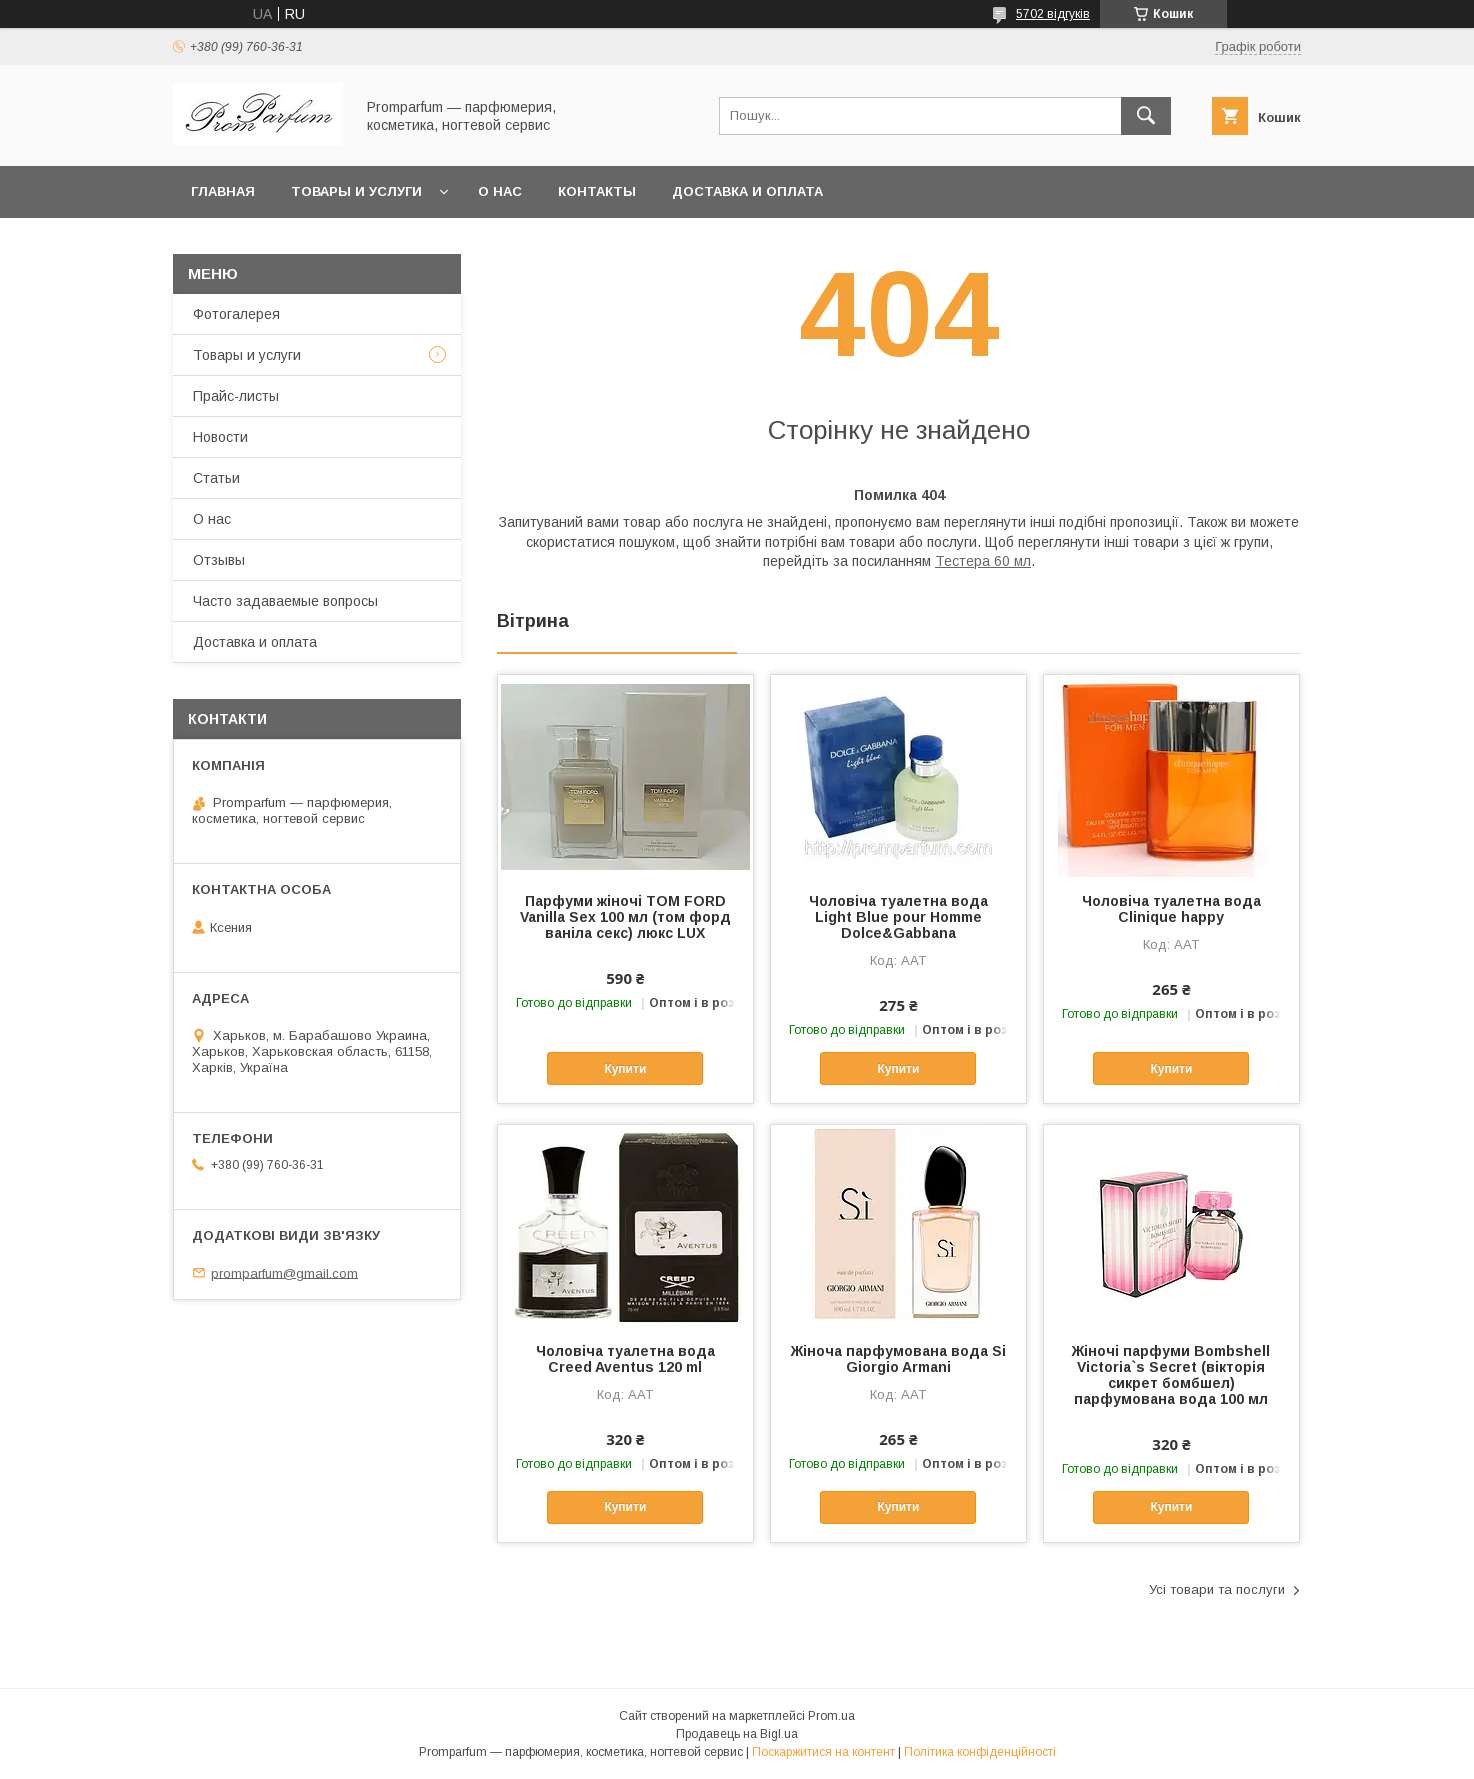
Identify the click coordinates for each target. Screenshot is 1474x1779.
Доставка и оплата (747, 191)
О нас (500, 191)
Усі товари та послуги (1217, 1589)
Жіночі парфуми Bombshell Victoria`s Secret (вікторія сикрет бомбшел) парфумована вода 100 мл (1171, 1375)
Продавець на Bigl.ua (737, 1734)
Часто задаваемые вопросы (285, 601)
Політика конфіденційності (980, 1752)
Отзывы (219, 560)
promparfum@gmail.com (284, 1272)
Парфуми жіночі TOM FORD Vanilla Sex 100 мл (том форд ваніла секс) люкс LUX (625, 917)
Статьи (216, 478)
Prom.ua (831, 1716)
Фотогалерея (236, 314)
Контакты (597, 191)
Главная (223, 191)
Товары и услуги (356, 191)
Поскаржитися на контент (823, 1752)
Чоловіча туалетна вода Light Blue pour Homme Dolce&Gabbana (898, 917)
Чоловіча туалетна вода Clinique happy (1171, 909)
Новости (220, 437)
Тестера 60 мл (983, 561)
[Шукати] (1146, 116)
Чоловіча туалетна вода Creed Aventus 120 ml (625, 1359)
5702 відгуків (1053, 14)
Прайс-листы (236, 396)
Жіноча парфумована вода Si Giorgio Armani (898, 1359)
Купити (625, 1069)
